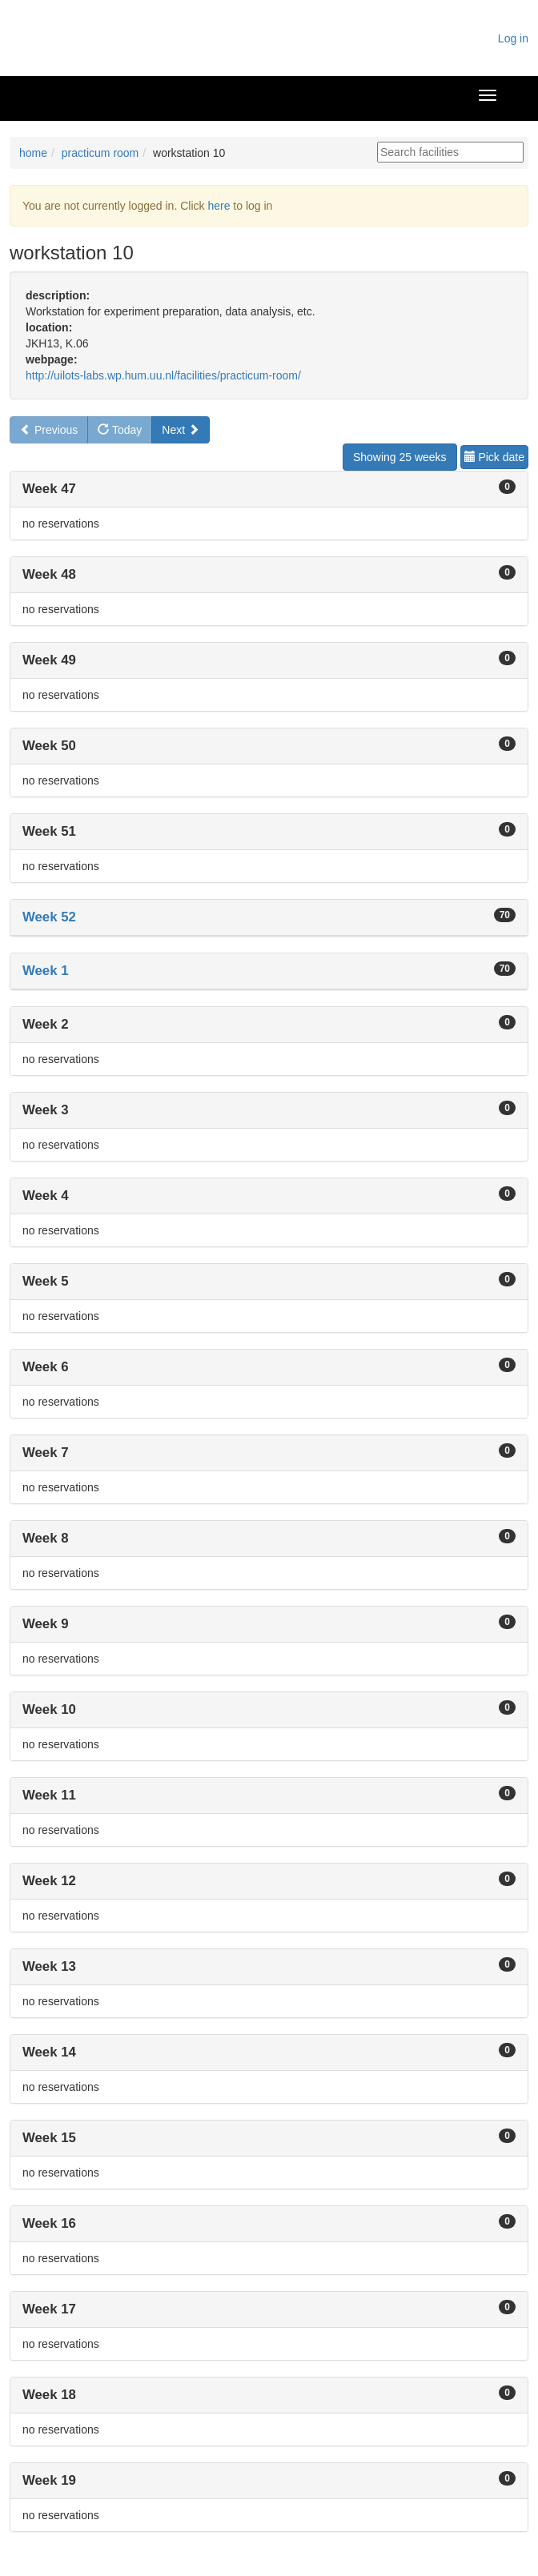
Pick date (494, 457)
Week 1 (45, 970)
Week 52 (49, 917)
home (33, 152)
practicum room (100, 152)
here (218, 205)
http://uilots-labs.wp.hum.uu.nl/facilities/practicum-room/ (163, 375)
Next (180, 429)
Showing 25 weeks (400, 457)
